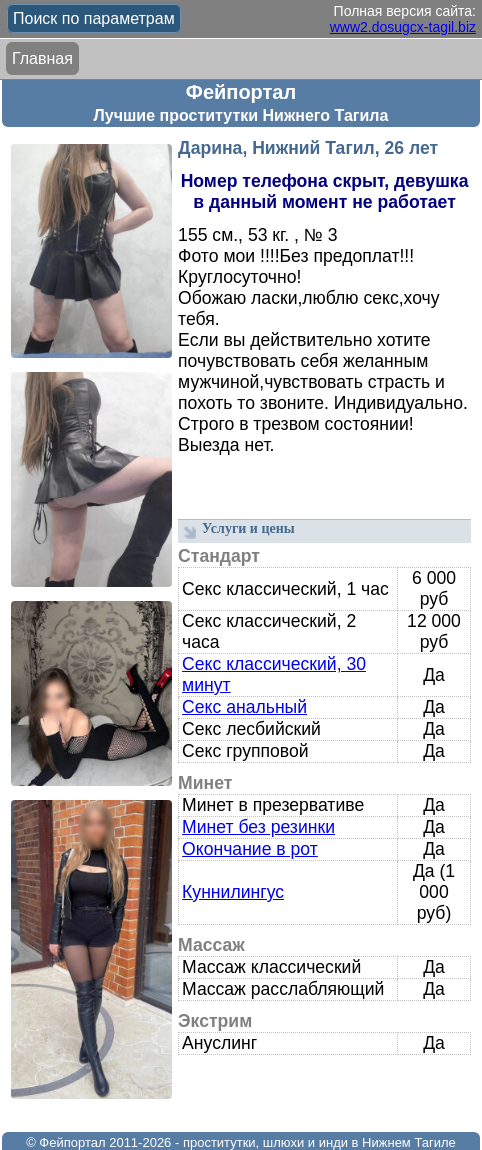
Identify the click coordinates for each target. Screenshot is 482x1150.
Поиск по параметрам (94, 18)
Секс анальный (244, 707)
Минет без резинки (258, 827)
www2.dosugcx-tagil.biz (403, 27)
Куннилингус (233, 892)
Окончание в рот (250, 849)
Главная (42, 58)
